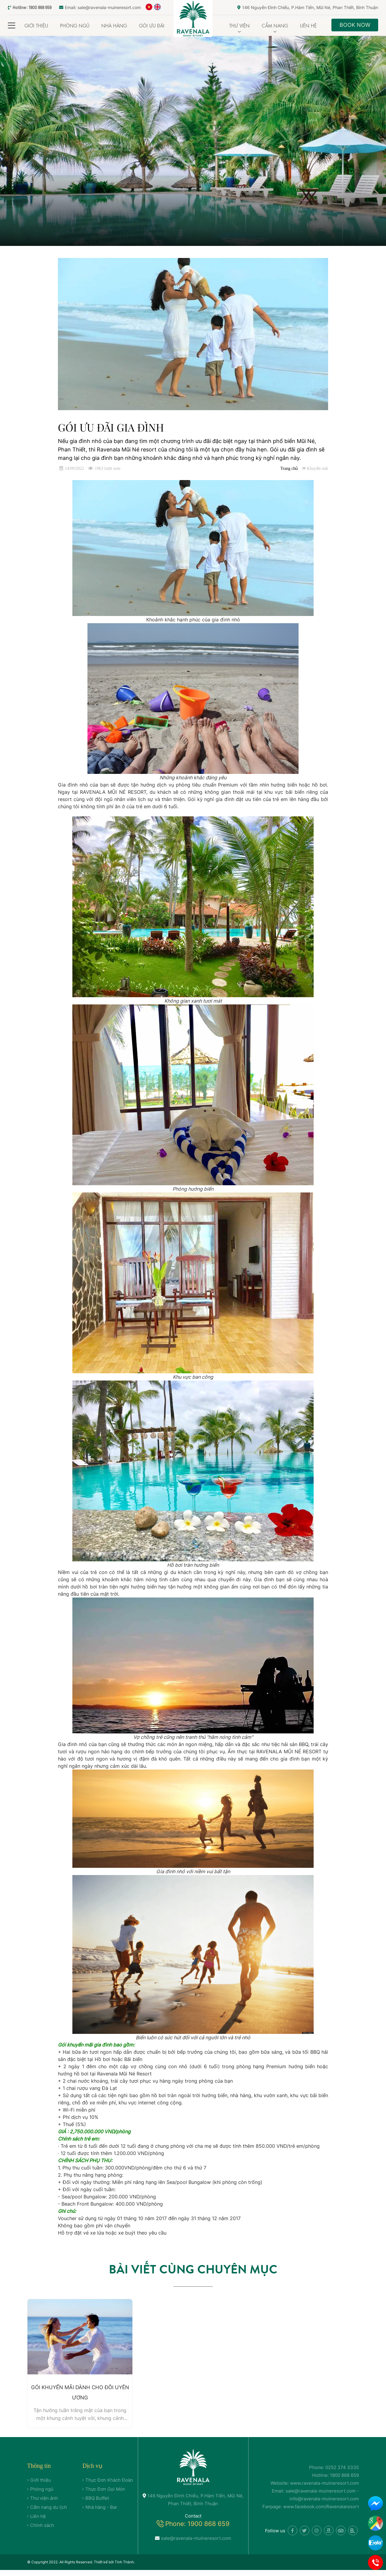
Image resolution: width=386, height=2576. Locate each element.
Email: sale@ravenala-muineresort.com (100, 7)
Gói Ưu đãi (151, 25)
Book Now (355, 25)
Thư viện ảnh (44, 2504)
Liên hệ (308, 25)
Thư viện (239, 25)
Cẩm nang (275, 25)
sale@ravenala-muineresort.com (193, 2544)
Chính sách (42, 2531)
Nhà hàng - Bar (101, 2513)
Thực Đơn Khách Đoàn (109, 2486)
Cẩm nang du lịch (48, 2513)
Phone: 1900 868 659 (197, 2530)
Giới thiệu (36, 25)
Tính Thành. (125, 2568)
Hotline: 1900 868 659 (30, 7)
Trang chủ (289, 468)
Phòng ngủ (74, 25)
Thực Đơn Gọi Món (105, 2495)
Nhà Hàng (114, 25)
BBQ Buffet (97, 2504)
